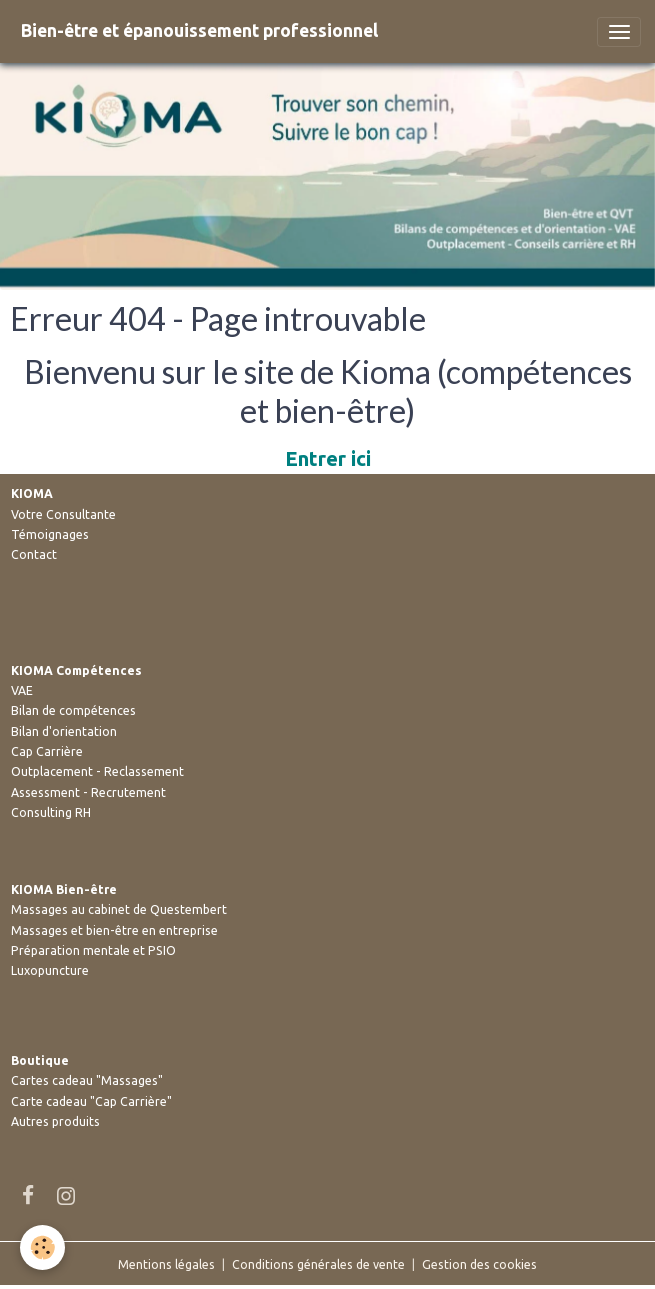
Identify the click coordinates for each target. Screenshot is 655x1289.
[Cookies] (42, 1247)
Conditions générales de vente (318, 1264)
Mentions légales (166, 1264)
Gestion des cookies (479, 1264)
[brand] (199, 31)
